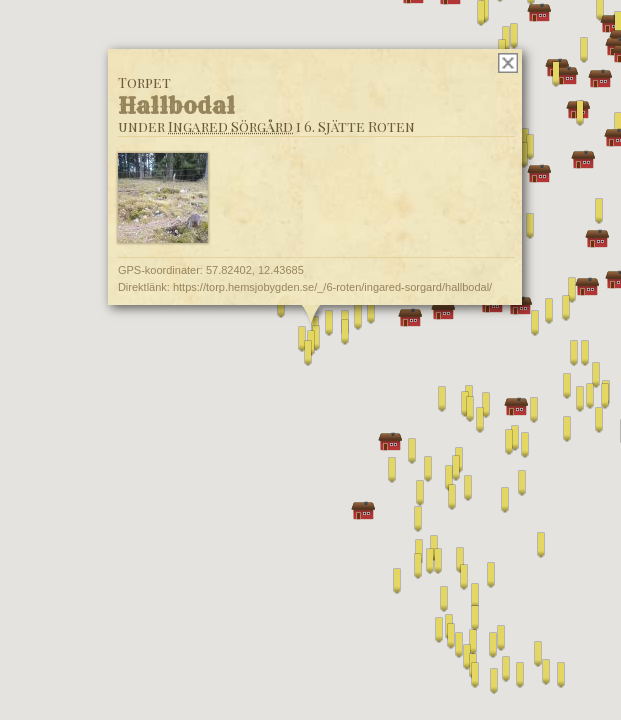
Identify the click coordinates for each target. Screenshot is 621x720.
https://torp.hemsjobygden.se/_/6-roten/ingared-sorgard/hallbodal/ (331, 287)
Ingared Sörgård (229, 126)
